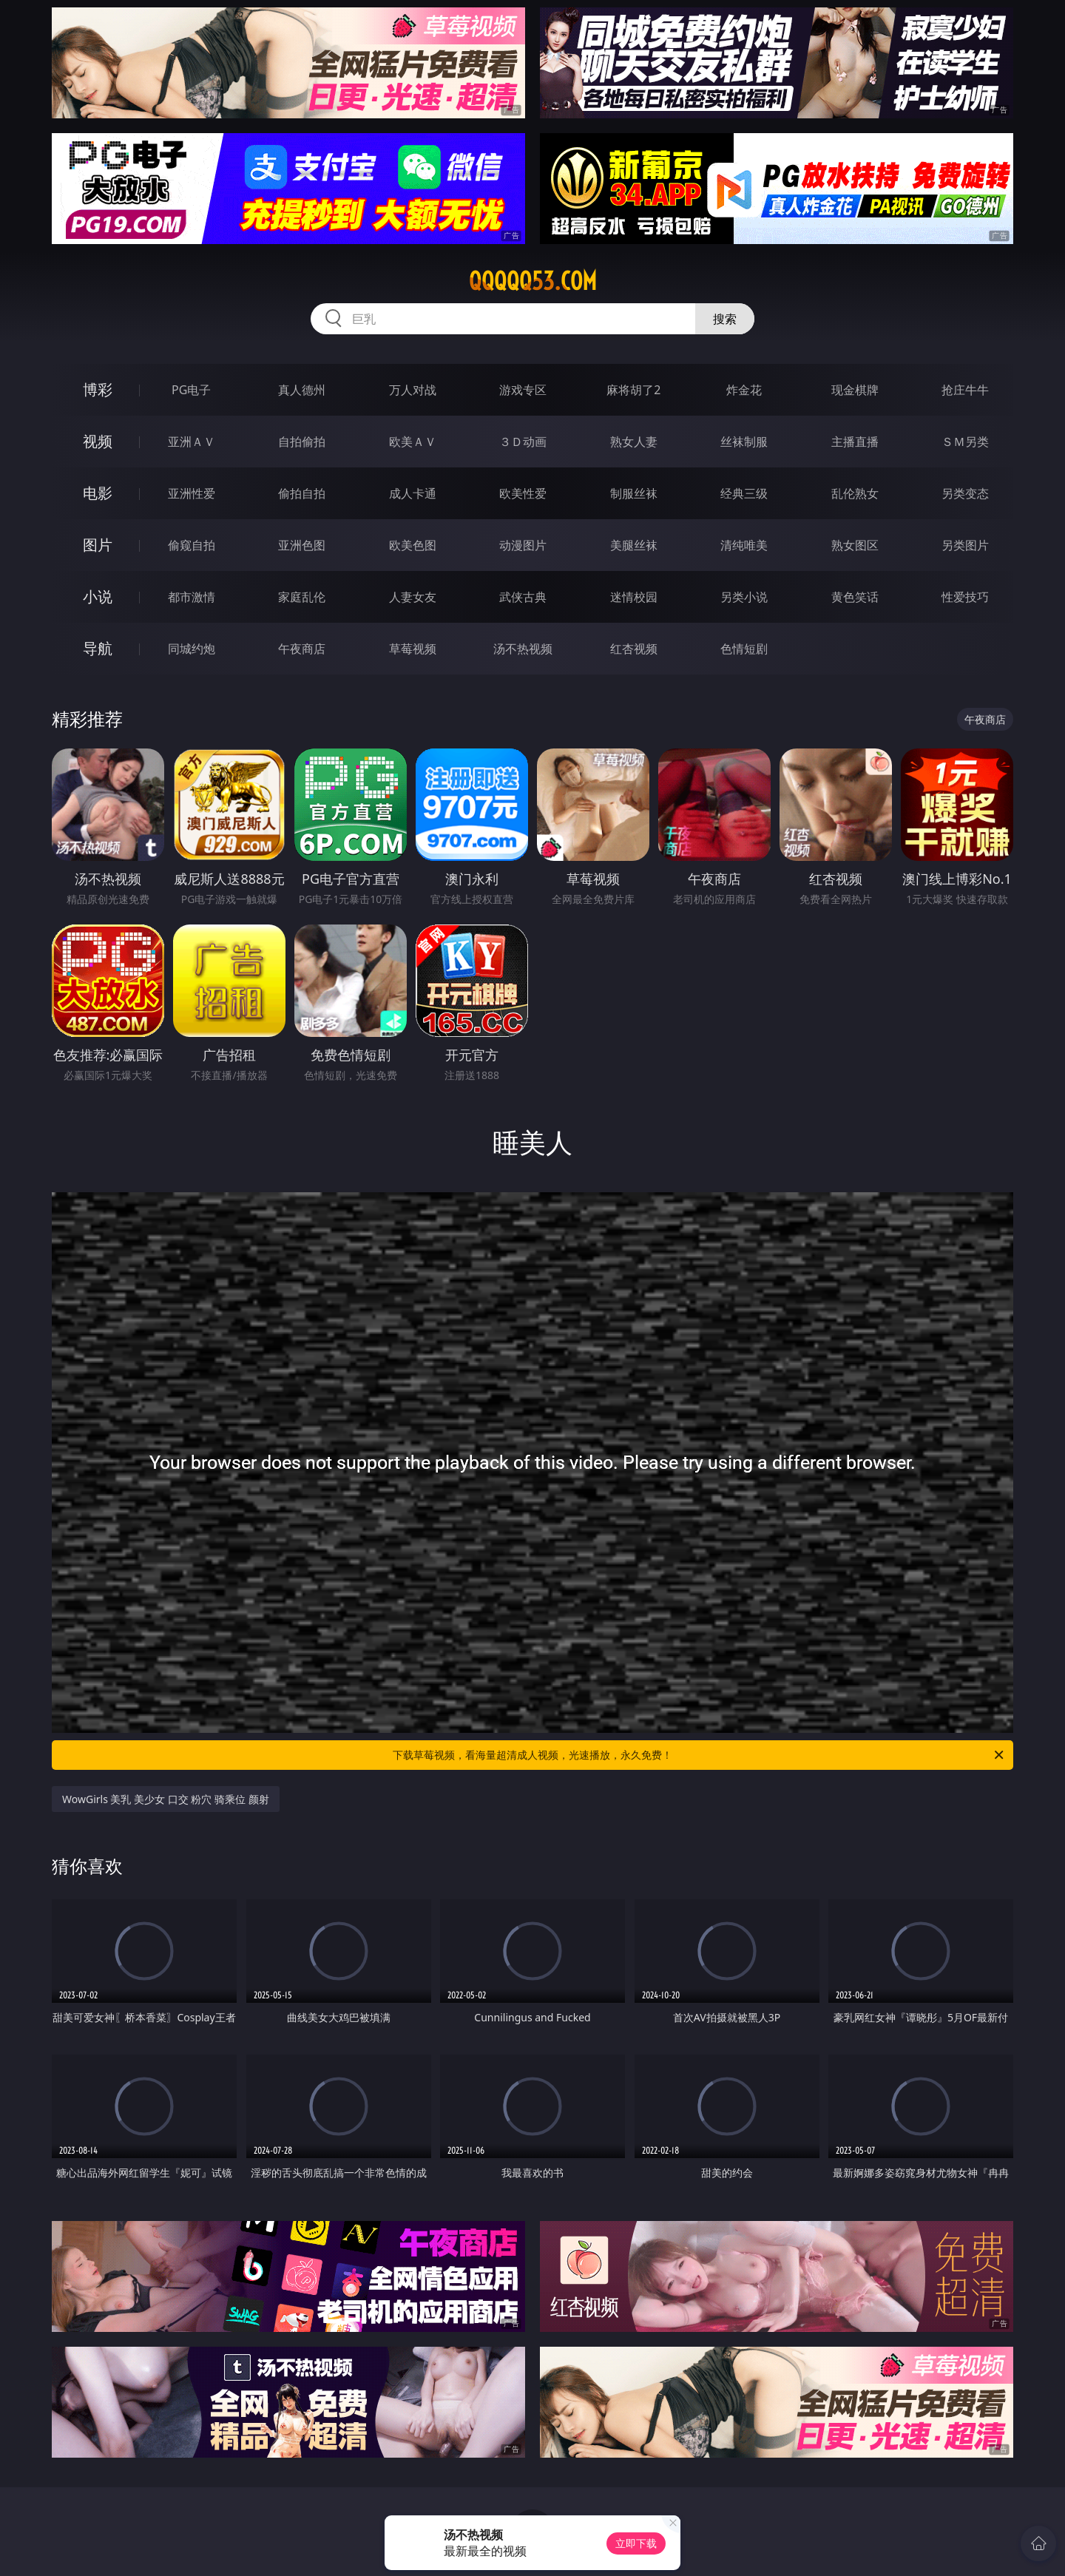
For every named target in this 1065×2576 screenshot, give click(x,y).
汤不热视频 (522, 648)
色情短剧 (744, 648)
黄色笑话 (855, 597)
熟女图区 (855, 545)
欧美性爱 (523, 493)
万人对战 (412, 390)
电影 (97, 493)
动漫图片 (523, 545)
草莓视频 (412, 648)
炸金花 (744, 390)
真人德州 (301, 390)
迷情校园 (633, 597)
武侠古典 (523, 597)
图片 (97, 545)
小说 (97, 596)
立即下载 (636, 2543)
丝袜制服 (744, 441)
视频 (97, 441)
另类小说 (744, 597)
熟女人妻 (633, 441)
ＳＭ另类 (965, 441)
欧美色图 (412, 545)
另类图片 (965, 545)
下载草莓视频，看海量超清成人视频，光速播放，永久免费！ (699, 1755)
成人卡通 (412, 493)
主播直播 (855, 441)
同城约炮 (191, 648)
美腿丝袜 (633, 545)
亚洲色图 (301, 545)
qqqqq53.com (533, 281)
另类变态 (965, 493)
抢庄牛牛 (965, 390)
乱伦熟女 (855, 493)
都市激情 (191, 597)
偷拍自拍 (301, 493)
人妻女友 (412, 597)
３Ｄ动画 (523, 441)
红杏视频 (633, 648)
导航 (97, 648)
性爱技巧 (965, 597)
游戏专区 (523, 390)
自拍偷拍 (301, 441)
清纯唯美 (744, 545)
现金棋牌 (855, 390)
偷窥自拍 (191, 545)
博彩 (97, 389)
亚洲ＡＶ (191, 441)
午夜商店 (301, 648)
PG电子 (191, 390)
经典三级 (744, 493)
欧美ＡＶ (412, 441)
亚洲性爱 (191, 493)
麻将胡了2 (633, 390)
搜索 (725, 319)
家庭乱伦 (301, 597)
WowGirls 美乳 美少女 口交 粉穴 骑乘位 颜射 (165, 1799)
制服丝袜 (633, 493)
